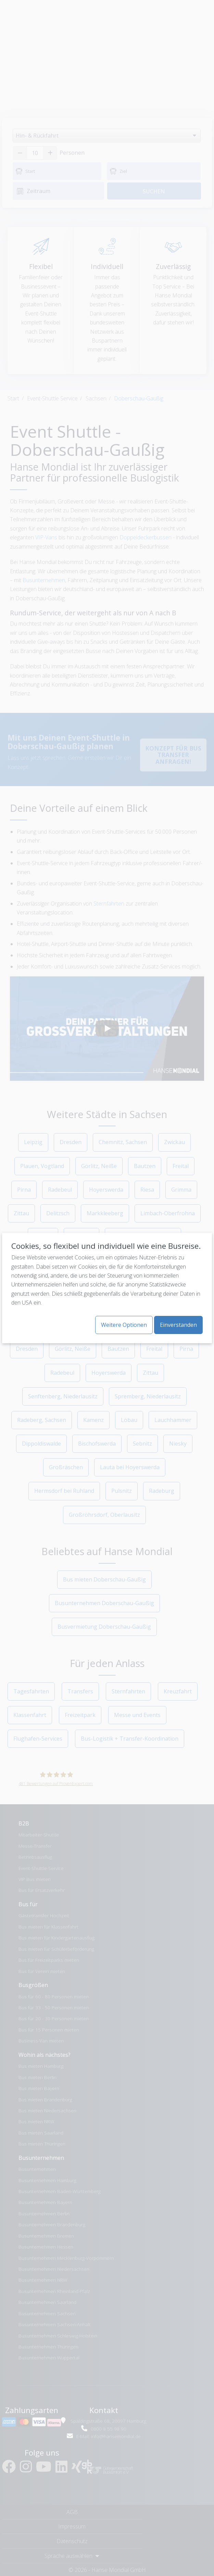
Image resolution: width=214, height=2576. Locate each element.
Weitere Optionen (124, 1325)
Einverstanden (178, 1325)
